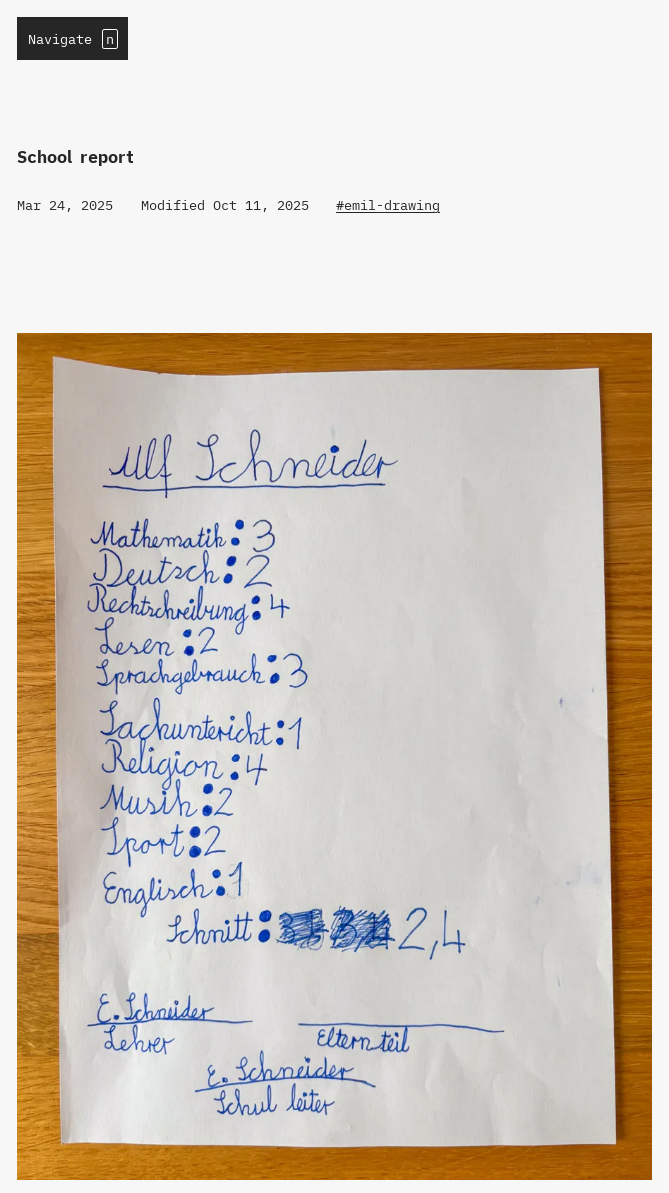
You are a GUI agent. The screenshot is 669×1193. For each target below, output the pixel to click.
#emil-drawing (388, 205)
